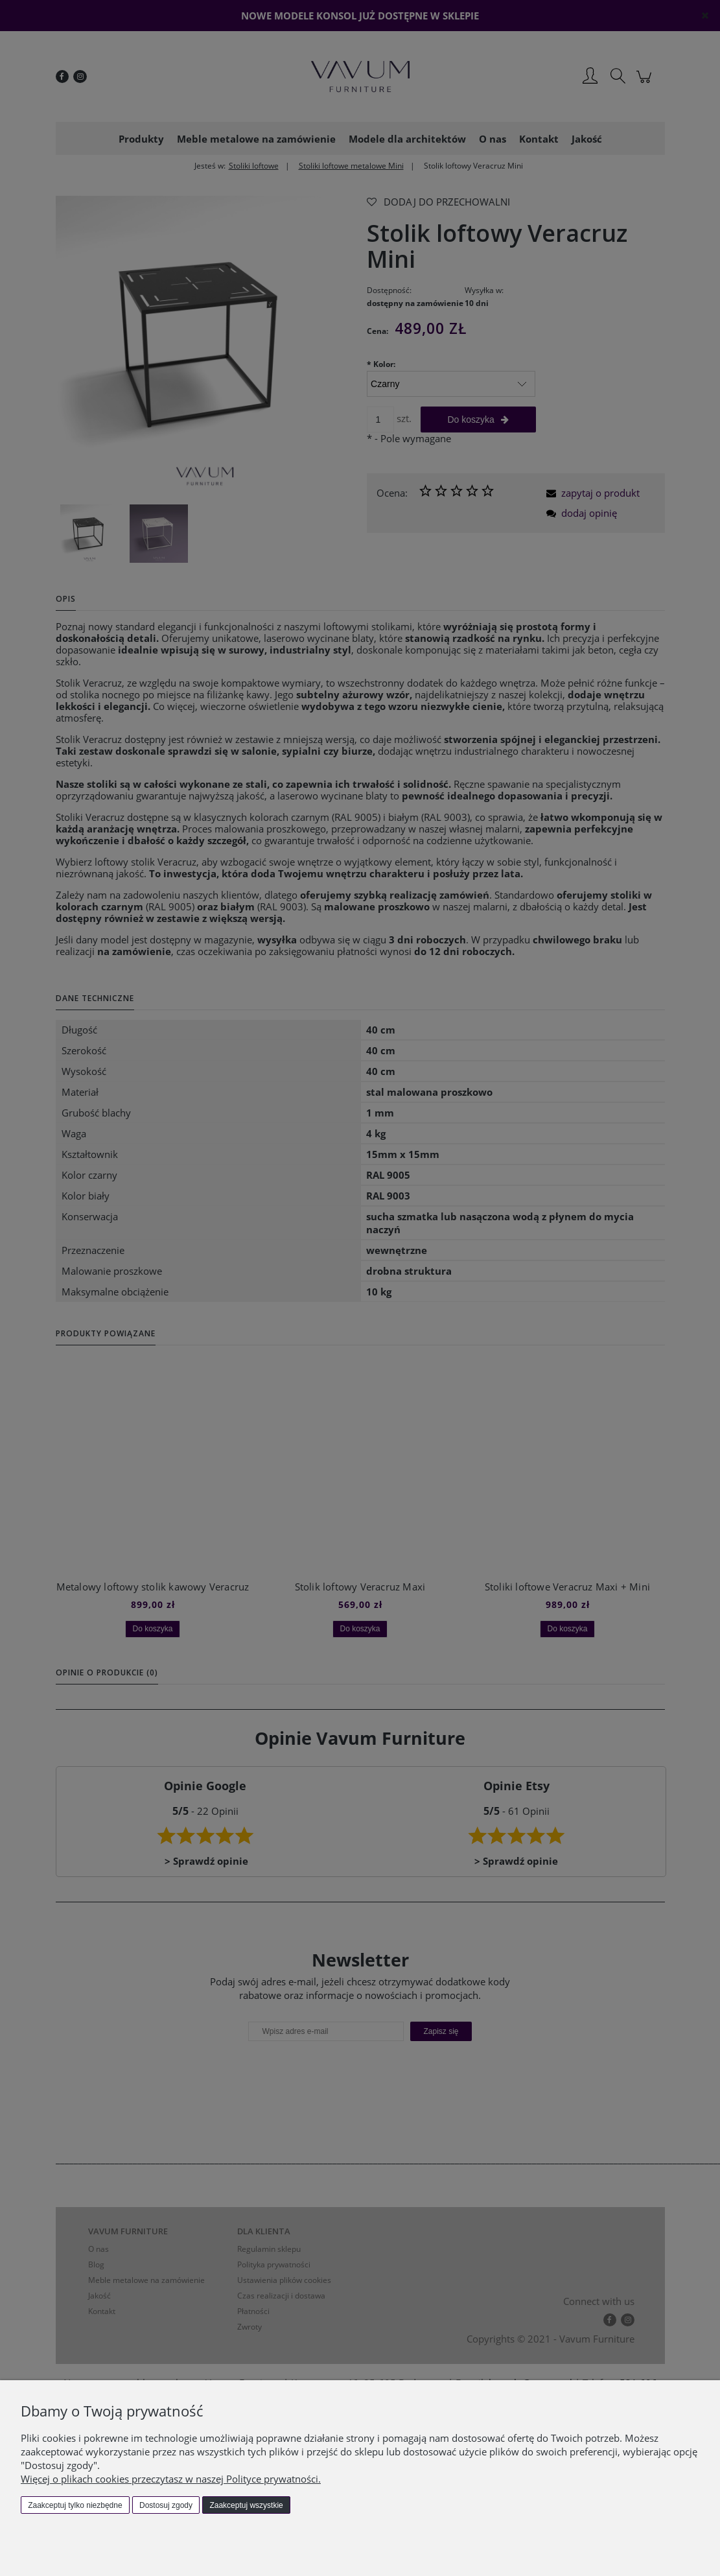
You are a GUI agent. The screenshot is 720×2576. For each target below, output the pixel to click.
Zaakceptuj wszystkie (246, 2505)
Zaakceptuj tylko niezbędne (75, 2505)
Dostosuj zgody (165, 2505)
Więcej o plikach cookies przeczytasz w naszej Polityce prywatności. (171, 2478)
